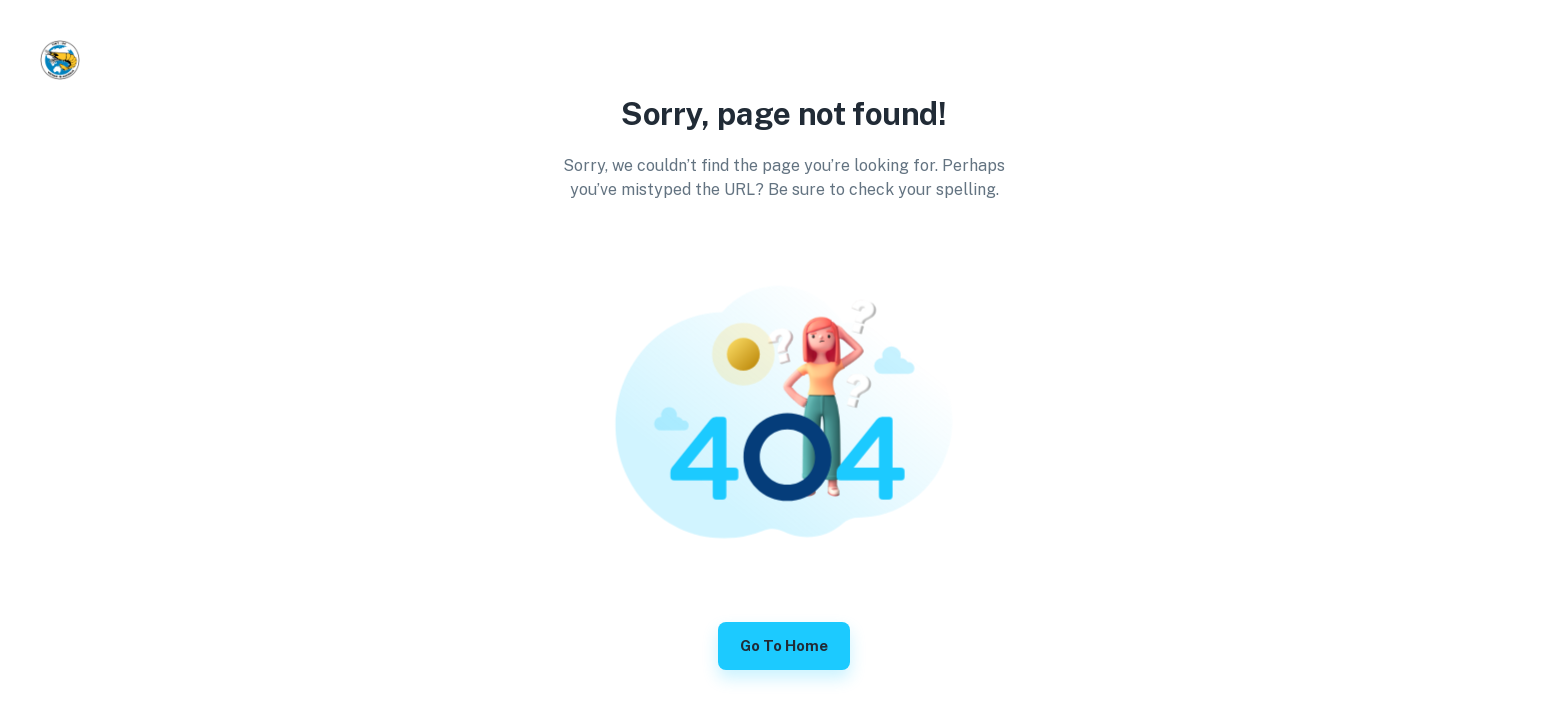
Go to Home (784, 646)
